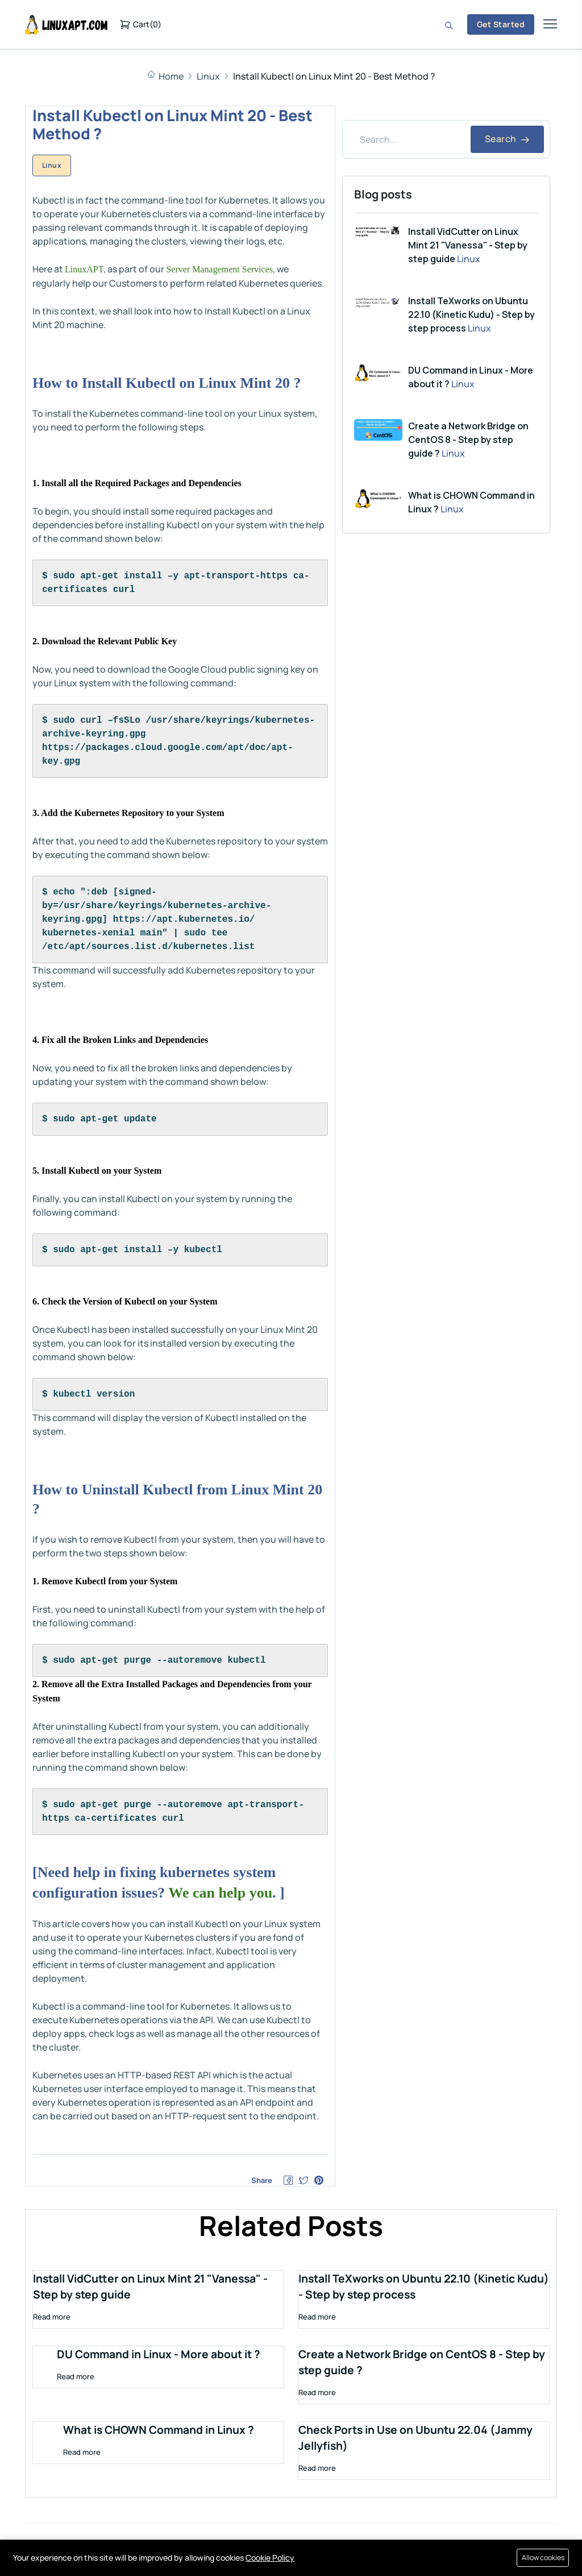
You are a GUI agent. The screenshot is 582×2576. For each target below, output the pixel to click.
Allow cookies (540, 2558)
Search (507, 138)
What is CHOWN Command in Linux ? (158, 2434)
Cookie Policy (270, 2557)
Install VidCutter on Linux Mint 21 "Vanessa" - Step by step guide (467, 245)
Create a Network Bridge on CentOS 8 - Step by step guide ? (468, 439)
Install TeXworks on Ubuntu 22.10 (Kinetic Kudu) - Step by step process (471, 314)
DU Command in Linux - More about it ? (158, 2358)
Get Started (501, 24)
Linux (208, 76)
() (140, 24)
